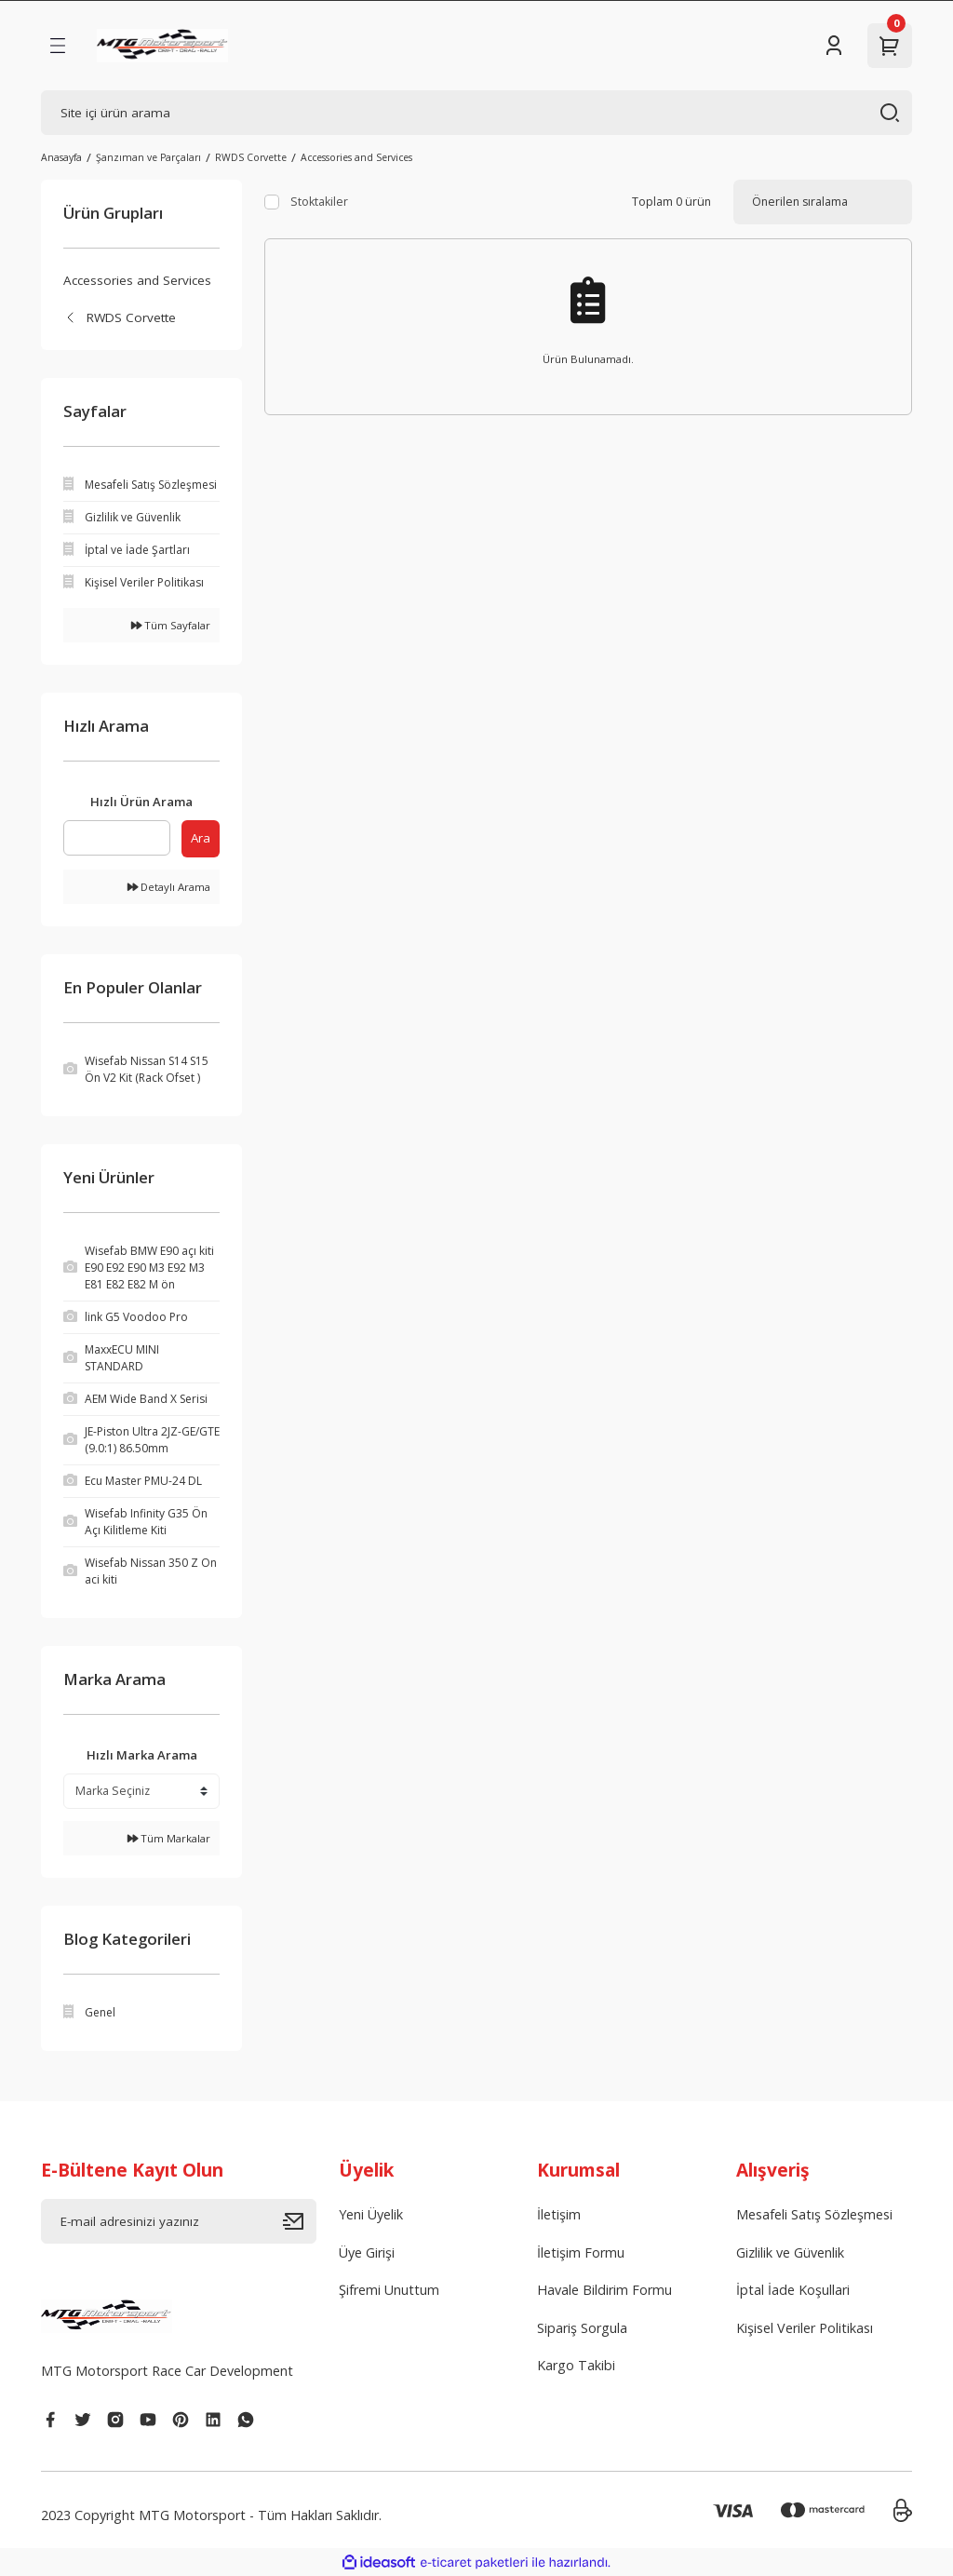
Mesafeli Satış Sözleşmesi (814, 2214)
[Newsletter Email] (178, 2221)
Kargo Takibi (576, 2365)
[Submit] (299, 2221)
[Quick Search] (116, 838)
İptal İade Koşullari (793, 2290)
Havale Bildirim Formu (604, 2290)
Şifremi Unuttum (389, 2290)
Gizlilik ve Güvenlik (790, 2252)
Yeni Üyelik (371, 2214)
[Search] (476, 112)
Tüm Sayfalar (170, 625)
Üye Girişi (367, 2252)
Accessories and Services (356, 157)
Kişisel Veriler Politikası (804, 2328)
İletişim (559, 2214)
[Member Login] (834, 45)
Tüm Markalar (169, 1838)
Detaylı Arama (169, 887)
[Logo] (162, 45)
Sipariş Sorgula (582, 2328)
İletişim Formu (580, 2252)
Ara (200, 837)
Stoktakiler (319, 201)
